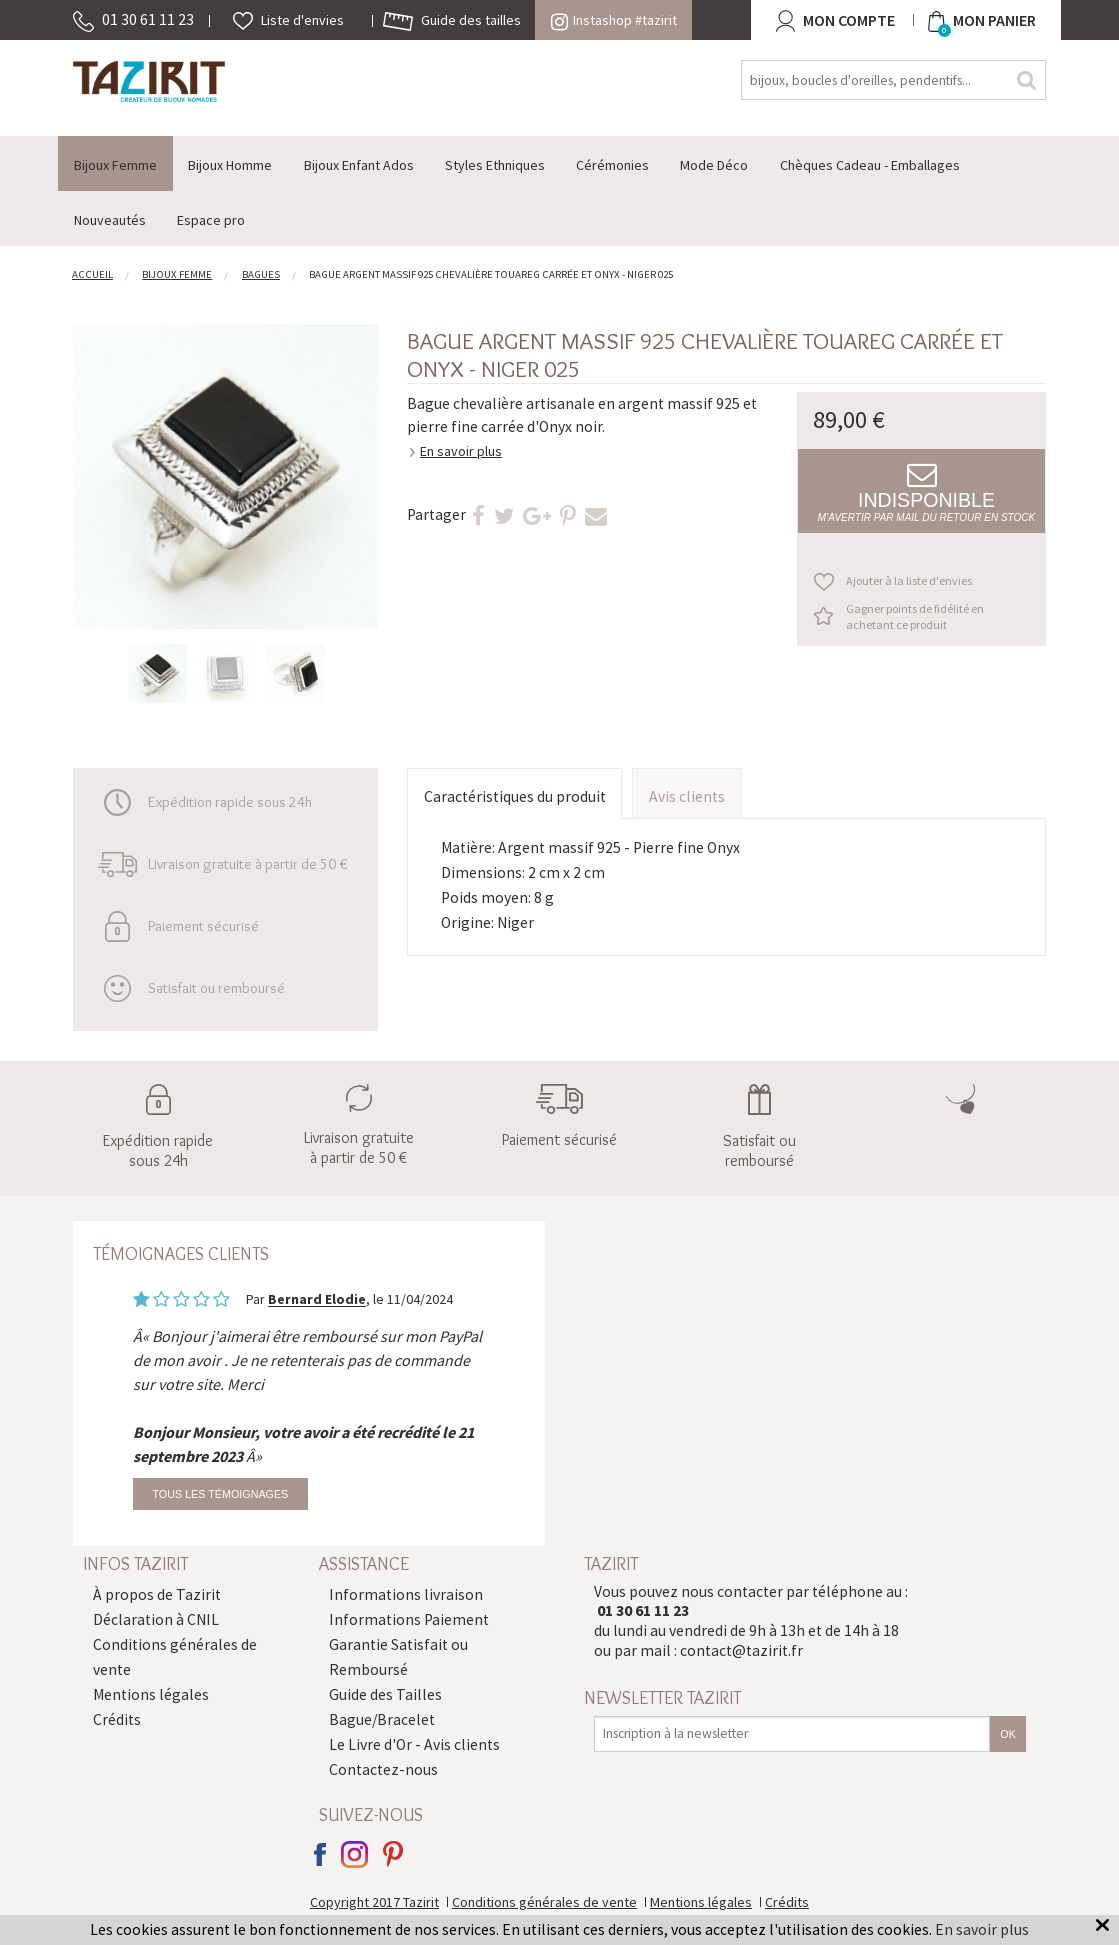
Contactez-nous (383, 1769)
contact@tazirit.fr (741, 1650)
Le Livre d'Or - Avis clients (414, 1744)
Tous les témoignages (220, 1494)
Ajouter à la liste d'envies (909, 580)
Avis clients (687, 796)
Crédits (117, 1719)
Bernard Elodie (317, 1300)
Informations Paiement (409, 1619)
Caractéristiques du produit (515, 796)
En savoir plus (461, 451)
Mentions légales (151, 1694)
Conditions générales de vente (544, 1902)
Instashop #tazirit (614, 20)
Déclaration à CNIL (156, 1619)
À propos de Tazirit (157, 1594)
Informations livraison (406, 1594)
